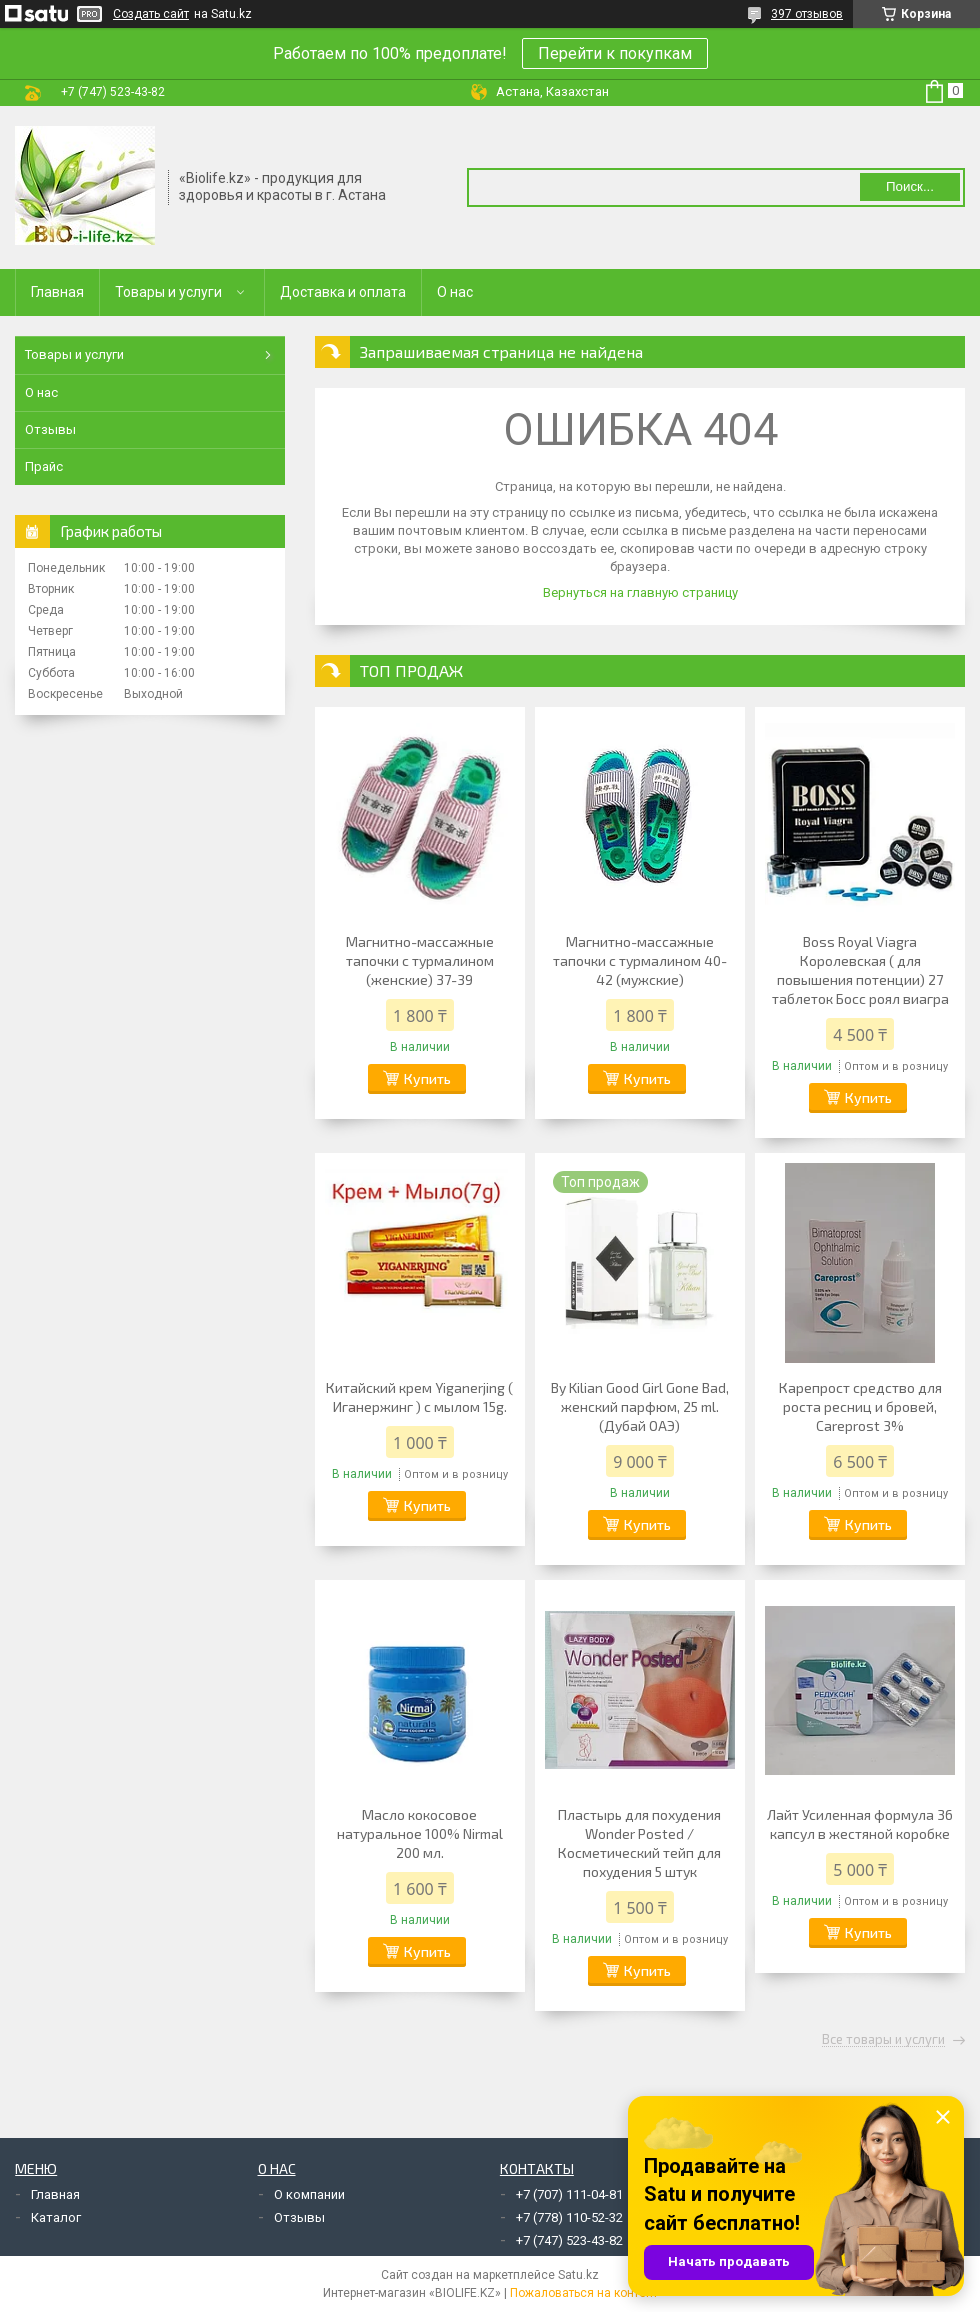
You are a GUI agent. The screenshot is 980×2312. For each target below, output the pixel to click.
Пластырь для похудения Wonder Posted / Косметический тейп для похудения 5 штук (639, 1843)
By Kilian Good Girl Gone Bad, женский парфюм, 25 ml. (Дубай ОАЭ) (640, 1406)
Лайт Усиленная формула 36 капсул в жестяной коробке (860, 1824)
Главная (57, 292)
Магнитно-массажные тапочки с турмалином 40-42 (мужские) (640, 960)
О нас (455, 292)
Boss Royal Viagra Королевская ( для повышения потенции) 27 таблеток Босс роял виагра (860, 970)
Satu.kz (578, 2275)
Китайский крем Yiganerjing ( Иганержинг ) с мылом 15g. (419, 1397)
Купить (427, 1078)
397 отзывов (807, 14)
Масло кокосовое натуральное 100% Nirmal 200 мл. (420, 1833)
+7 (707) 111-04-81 (569, 2194)
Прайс (44, 466)
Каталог (56, 2217)
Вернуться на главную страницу (640, 592)
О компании (309, 2194)
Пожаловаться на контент (584, 2293)
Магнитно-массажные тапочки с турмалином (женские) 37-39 (420, 960)
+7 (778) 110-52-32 (569, 2217)
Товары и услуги (168, 292)
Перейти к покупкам (615, 53)
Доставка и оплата (343, 292)
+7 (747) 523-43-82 (569, 2240)
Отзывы (50, 429)
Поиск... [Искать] (910, 186)
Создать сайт (151, 14)
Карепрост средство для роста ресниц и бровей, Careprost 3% (860, 1406)
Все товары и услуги (883, 2040)
